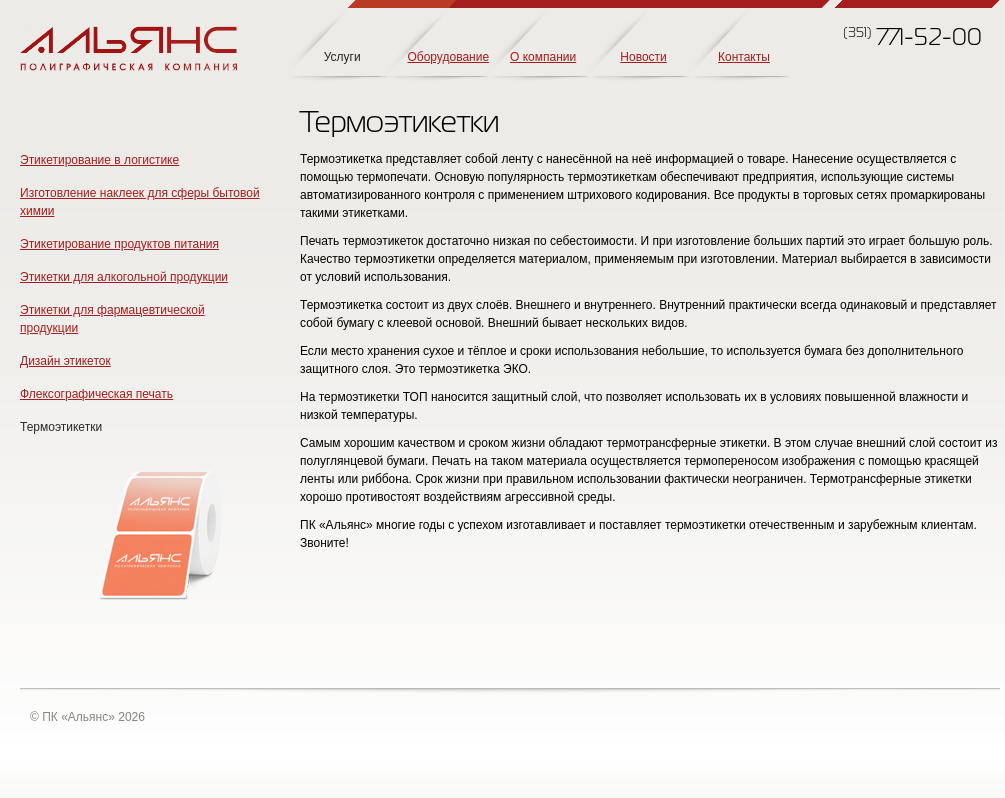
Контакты (744, 57)
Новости (643, 57)
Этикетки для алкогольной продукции (124, 277)
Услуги (342, 57)
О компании (543, 57)
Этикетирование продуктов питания (119, 244)
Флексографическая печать (96, 394)
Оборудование (448, 57)
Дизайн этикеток (65, 361)
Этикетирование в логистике (99, 160)
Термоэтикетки (61, 427)
